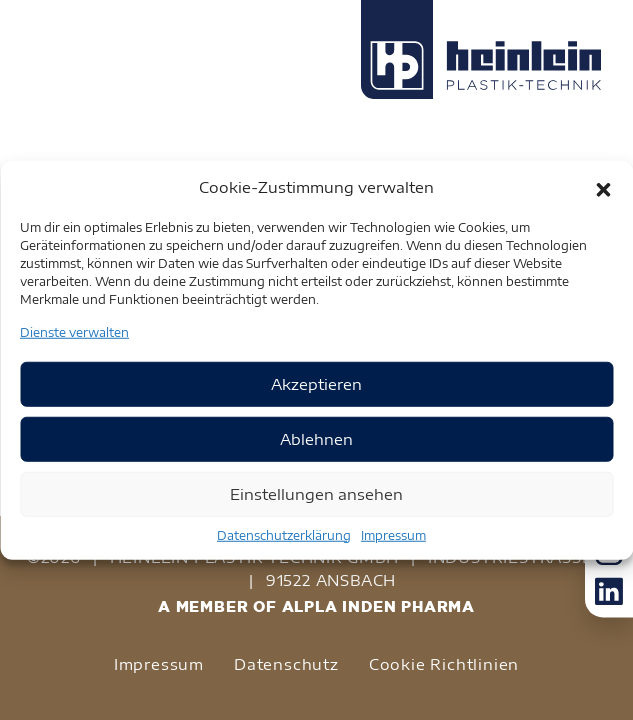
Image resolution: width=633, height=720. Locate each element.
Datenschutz (286, 664)
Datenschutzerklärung (284, 534)
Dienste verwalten (74, 331)
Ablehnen (316, 439)
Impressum (393, 534)
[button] (603, 187)
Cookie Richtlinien (444, 664)
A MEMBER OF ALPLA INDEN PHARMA (316, 606)
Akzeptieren (316, 384)
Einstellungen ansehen (316, 494)
